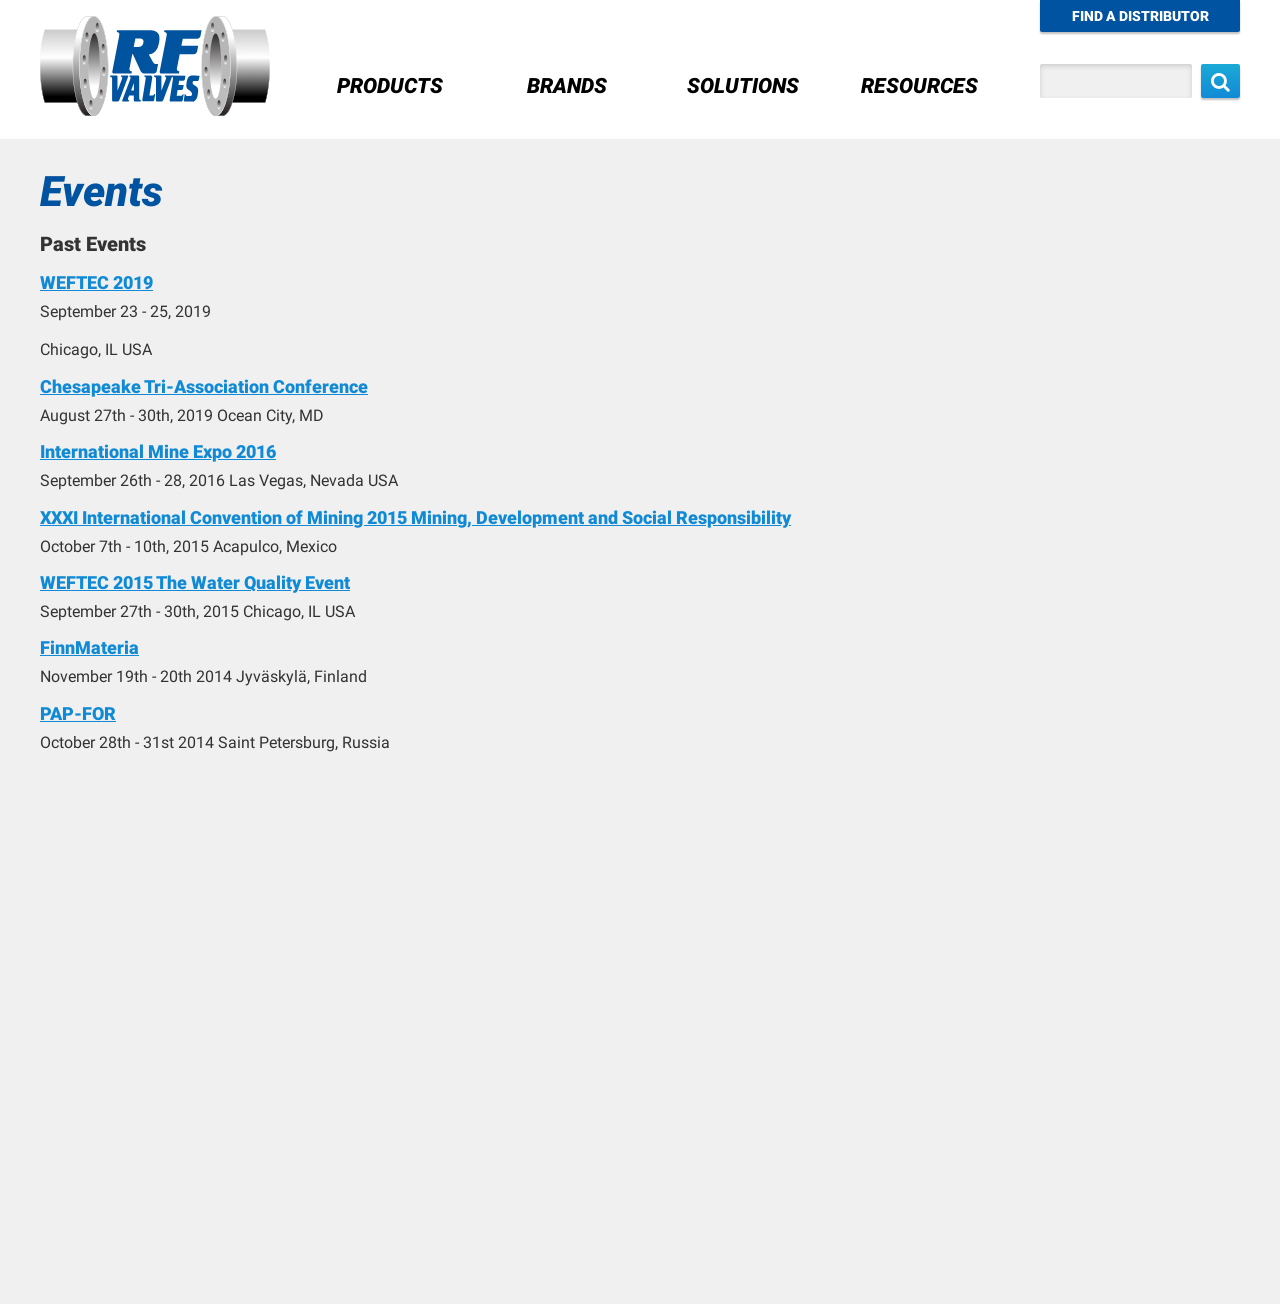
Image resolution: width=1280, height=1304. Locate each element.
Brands (567, 86)
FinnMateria (89, 647)
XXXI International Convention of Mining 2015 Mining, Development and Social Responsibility (415, 517)
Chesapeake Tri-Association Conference (204, 386)
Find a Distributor (1140, 16)
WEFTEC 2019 (96, 282)
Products (390, 86)
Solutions (743, 86)
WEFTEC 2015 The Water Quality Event (195, 582)
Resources (919, 86)
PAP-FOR (78, 713)
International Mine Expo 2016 (158, 451)
